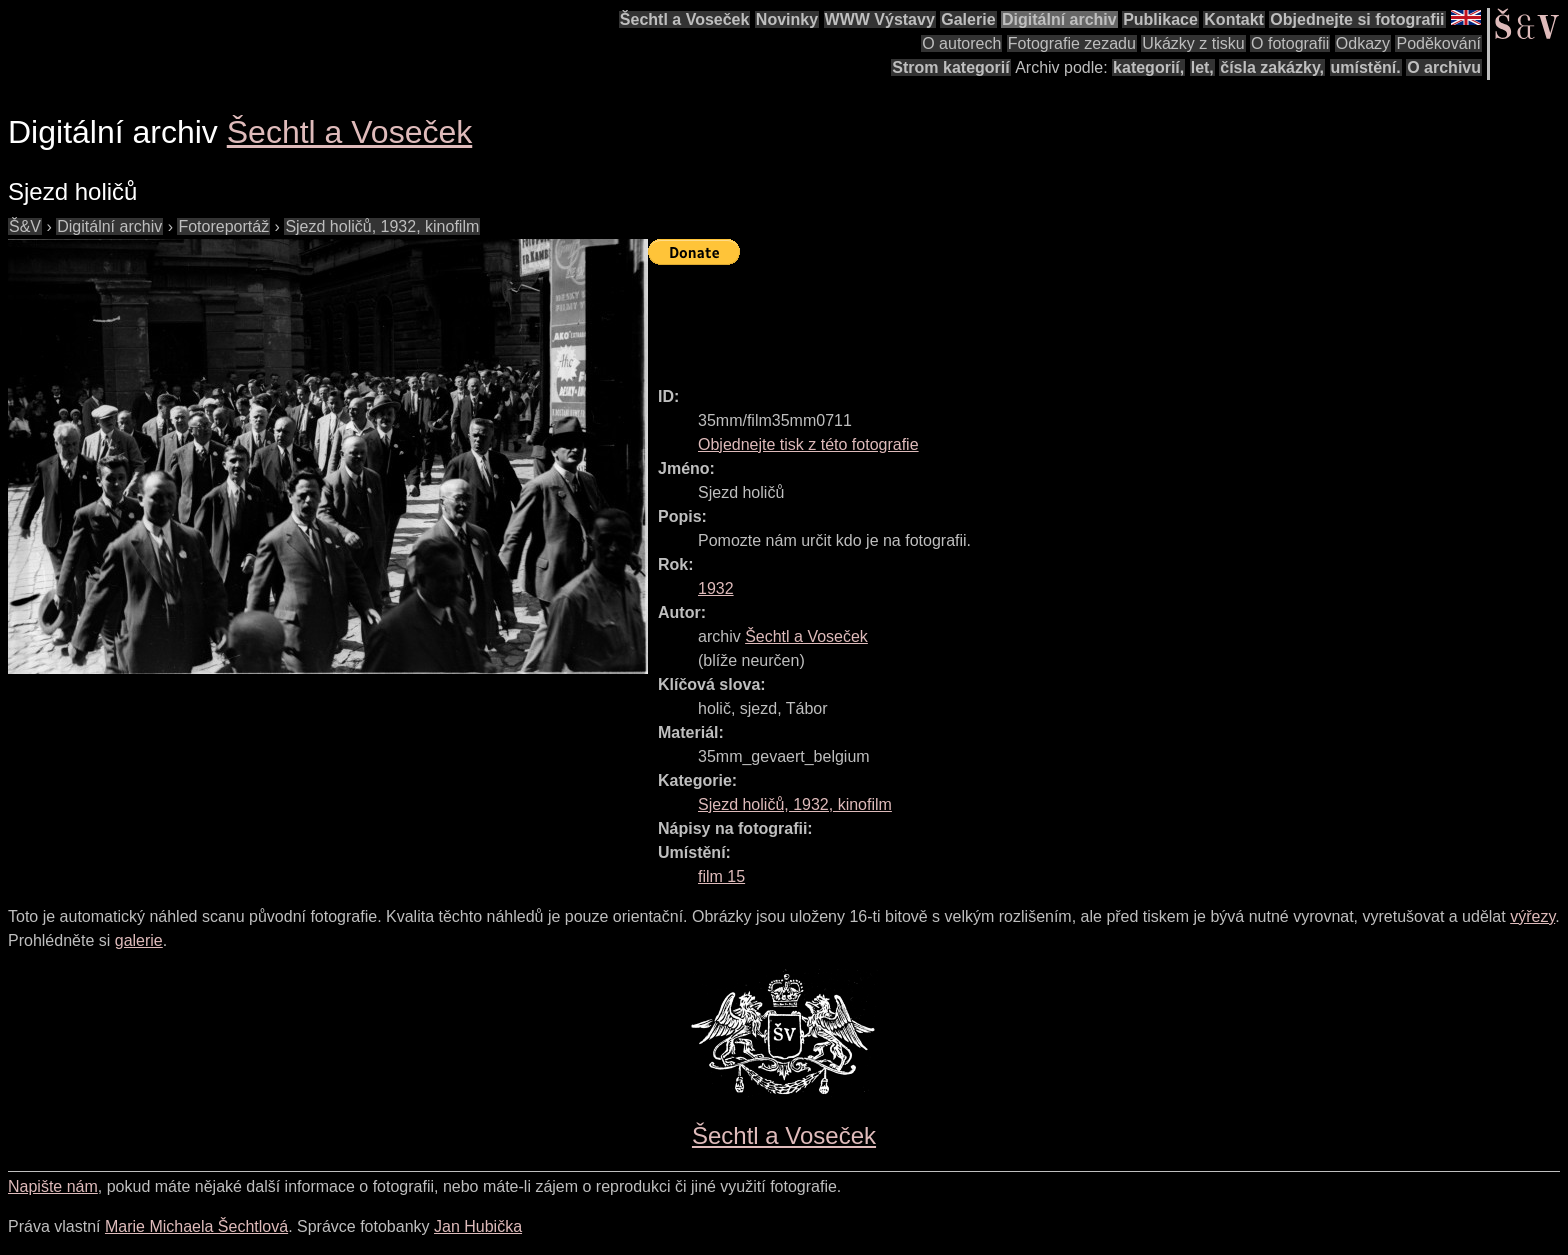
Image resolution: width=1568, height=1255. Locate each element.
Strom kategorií (950, 67)
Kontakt (1234, 19)
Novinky (787, 19)
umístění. (1366, 67)
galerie (139, 940)
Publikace (1160, 19)
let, (1202, 67)
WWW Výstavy (880, 19)
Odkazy (1363, 43)
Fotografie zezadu (1072, 43)
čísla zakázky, (1272, 67)
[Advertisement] (1012, 317)
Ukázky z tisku (1193, 43)
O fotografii (1290, 43)
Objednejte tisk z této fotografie (808, 444)
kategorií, (1148, 67)
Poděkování (1438, 43)
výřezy (1532, 916)
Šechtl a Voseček (685, 19)
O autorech (961, 43)
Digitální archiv (1059, 19)
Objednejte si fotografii (1357, 19)
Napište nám (53, 1186)
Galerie (968, 19)
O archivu (1444, 67)
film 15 (721, 876)
